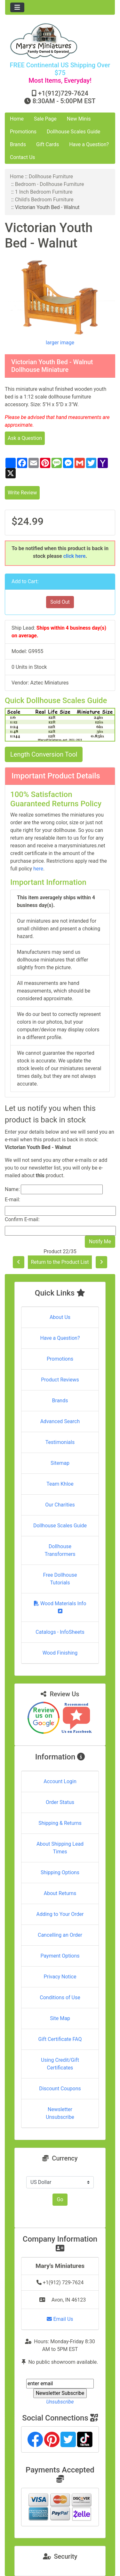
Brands (18, 144)
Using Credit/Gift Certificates (60, 2064)
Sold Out (60, 602)
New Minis (79, 119)
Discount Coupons (60, 2088)
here (38, 869)
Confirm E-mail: (22, 1219)
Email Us (60, 2319)
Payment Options (59, 1956)
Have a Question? (89, 144)
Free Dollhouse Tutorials (60, 1579)
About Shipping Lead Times (60, 1848)
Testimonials (60, 1442)
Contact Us (22, 157)
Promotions (23, 132)
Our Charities (60, 1505)
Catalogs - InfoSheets (60, 1632)
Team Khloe (59, 1484)
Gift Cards (47, 144)
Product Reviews (60, 1380)
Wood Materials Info (60, 1607)
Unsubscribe (60, 2402)
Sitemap (60, 1463)
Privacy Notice (60, 1977)
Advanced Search (60, 1421)
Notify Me (100, 1241)
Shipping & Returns (60, 1823)
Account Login (60, 1781)
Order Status (60, 1802)
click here (74, 556)
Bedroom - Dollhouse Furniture (49, 184)
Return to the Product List (60, 1262)
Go (60, 2199)
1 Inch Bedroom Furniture (44, 192)
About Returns (60, 1893)
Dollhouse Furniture (51, 176)
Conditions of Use (60, 1997)
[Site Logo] (60, 41)
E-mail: (12, 1199)
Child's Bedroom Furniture (44, 200)
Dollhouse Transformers (59, 1550)
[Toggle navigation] (17, 7)
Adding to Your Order (60, 1914)
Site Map (60, 2018)
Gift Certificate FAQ (60, 2039)
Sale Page (45, 119)
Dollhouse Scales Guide (73, 132)
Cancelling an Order (60, 1935)
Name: (12, 1189)
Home (17, 119)
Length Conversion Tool (43, 754)
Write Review (22, 493)
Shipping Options (60, 1872)
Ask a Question (25, 438)
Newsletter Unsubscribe (60, 2113)
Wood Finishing (60, 1653)
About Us (60, 1317)
